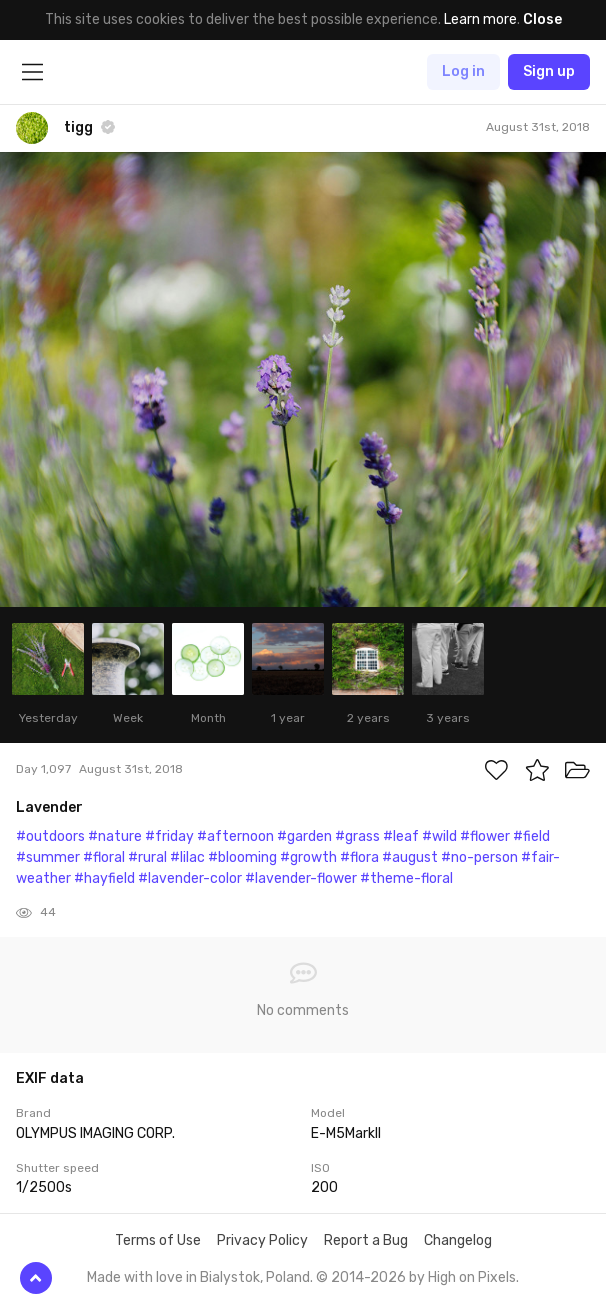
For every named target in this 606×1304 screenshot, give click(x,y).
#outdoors (50, 836)
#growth (308, 857)
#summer (48, 857)
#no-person (479, 857)
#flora (359, 857)
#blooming (242, 857)
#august (410, 857)
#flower (485, 836)
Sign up (549, 71)
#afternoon (235, 836)
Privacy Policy (262, 1240)
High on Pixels (472, 1277)
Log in (463, 71)
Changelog (458, 1240)
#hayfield (104, 878)
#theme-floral (406, 878)
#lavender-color (190, 878)
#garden (304, 836)
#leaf (401, 836)
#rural (147, 857)
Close (542, 19)
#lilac (187, 857)
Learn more (480, 19)
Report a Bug (366, 1240)
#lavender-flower (301, 878)
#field (531, 836)
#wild (439, 836)
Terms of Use (158, 1240)
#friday (169, 836)
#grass (357, 836)
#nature (115, 836)
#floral (104, 857)
